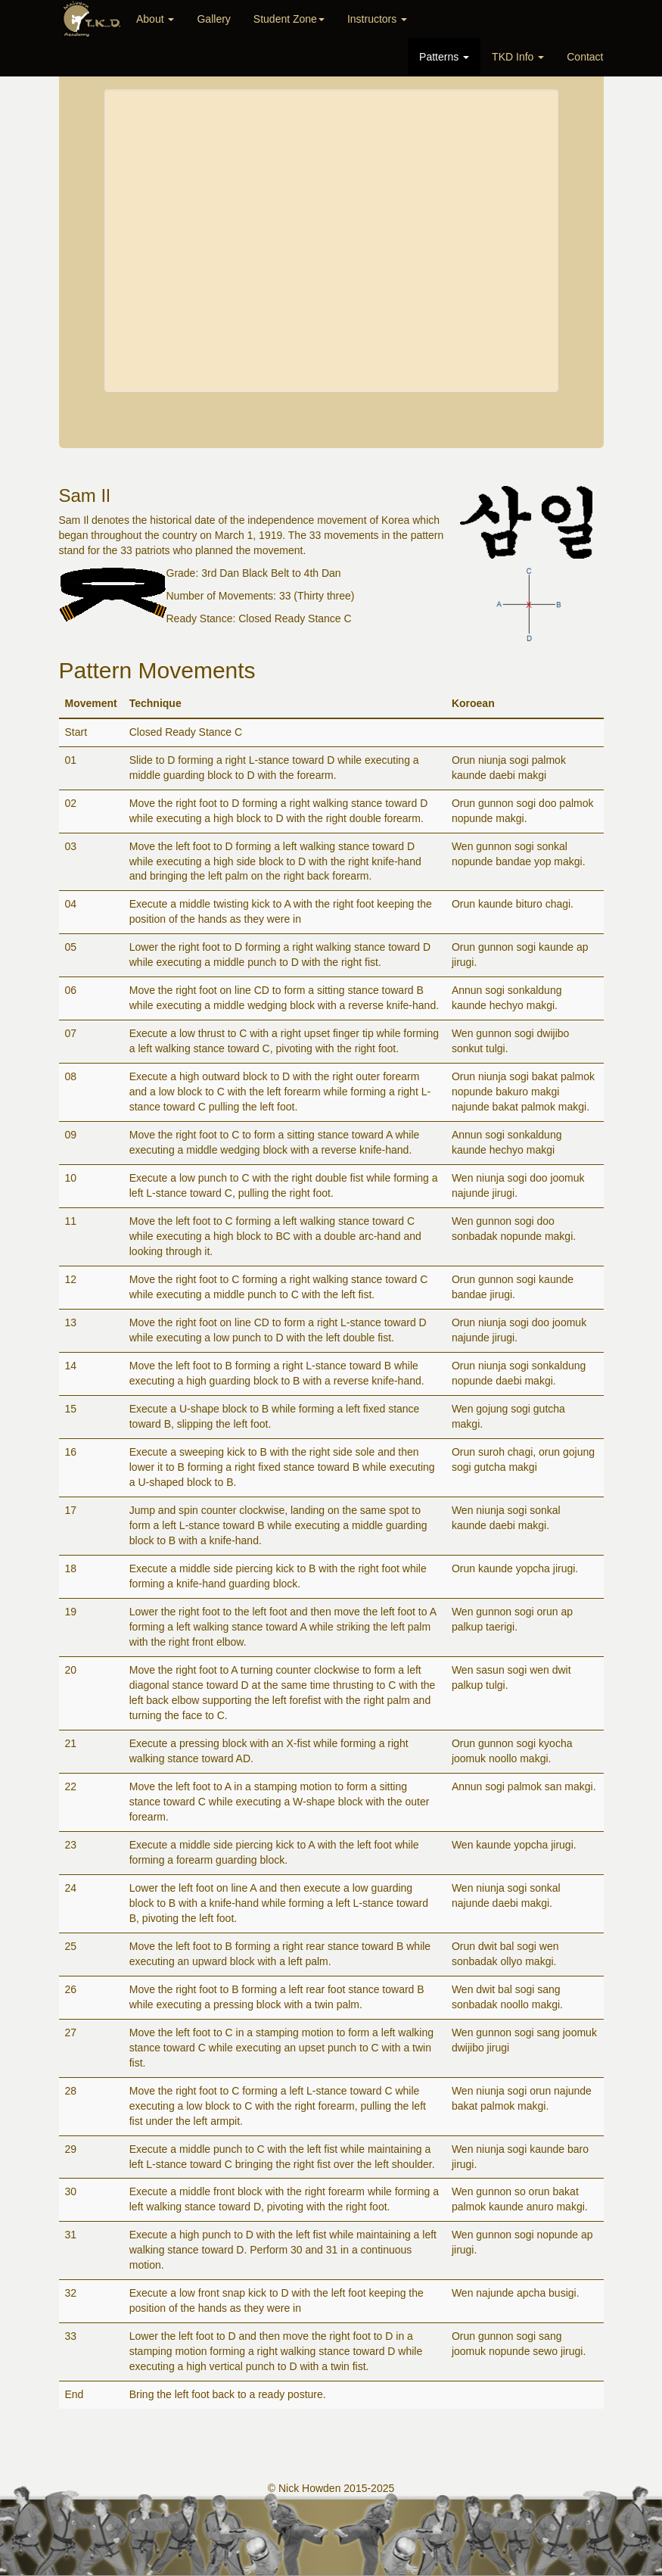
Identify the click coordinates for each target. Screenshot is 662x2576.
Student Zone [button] (289, 19)
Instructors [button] (377, 19)
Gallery (213, 19)
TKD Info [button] (518, 57)
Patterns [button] (444, 57)
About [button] (155, 19)
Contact (585, 57)
